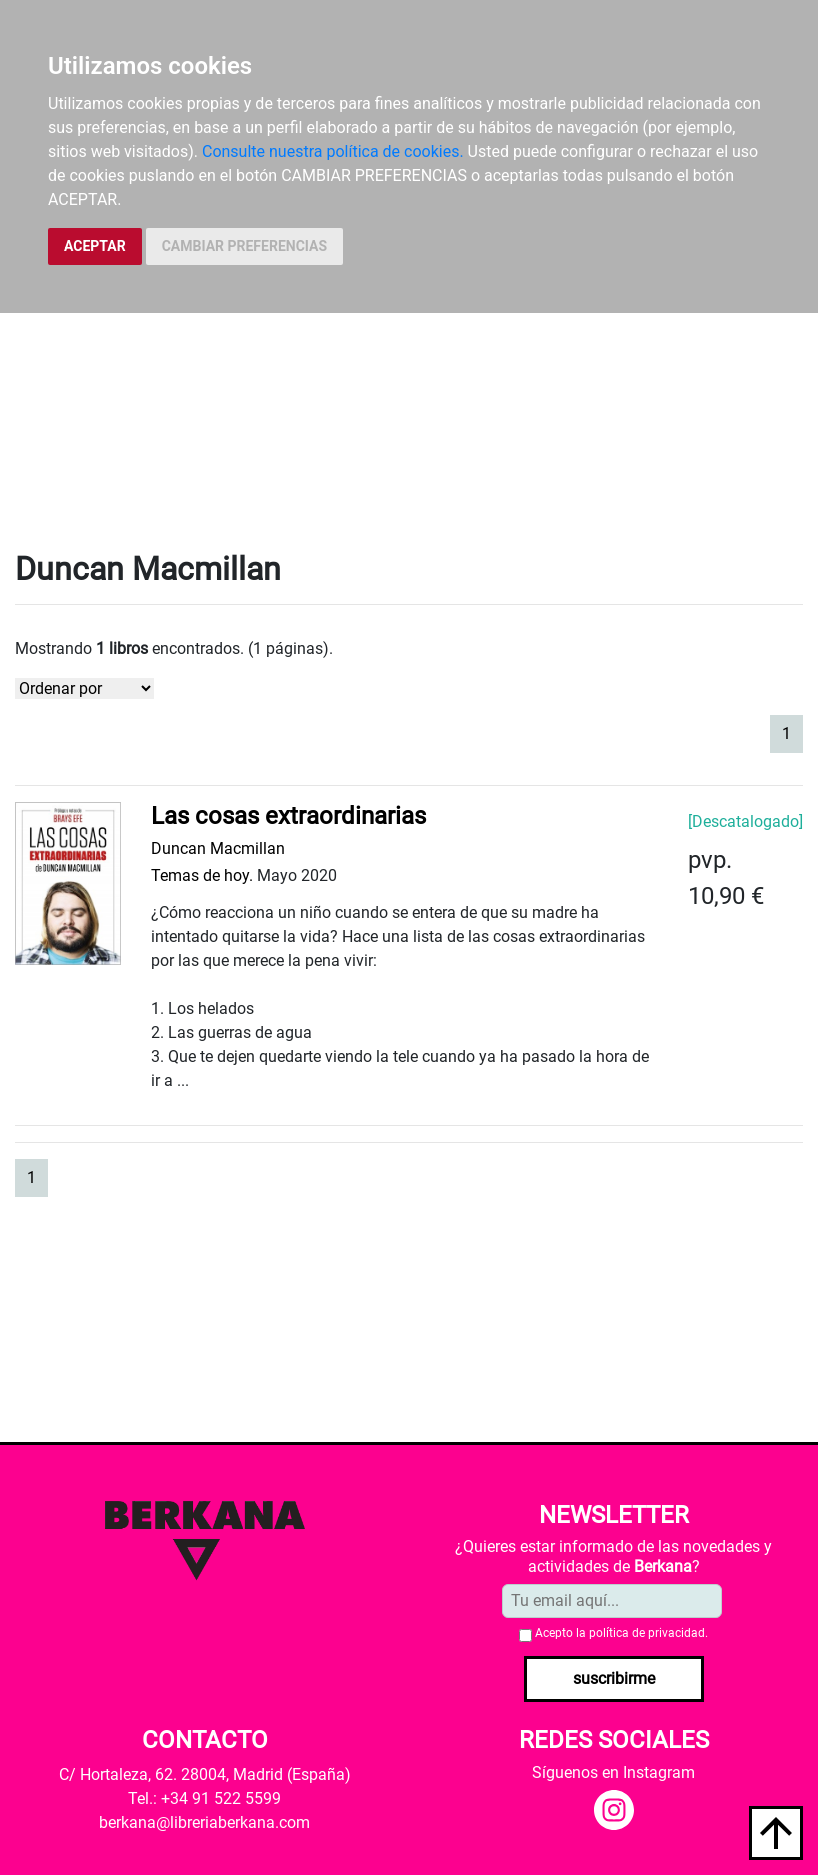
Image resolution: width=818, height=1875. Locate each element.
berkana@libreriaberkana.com (204, 1822)
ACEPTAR (95, 246)
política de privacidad (647, 1633)
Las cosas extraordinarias (288, 816)
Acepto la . (621, 1633)
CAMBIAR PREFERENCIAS (244, 246)
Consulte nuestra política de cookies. (333, 151)
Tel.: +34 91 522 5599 (204, 1798)
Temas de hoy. (202, 875)
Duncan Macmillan (218, 848)
